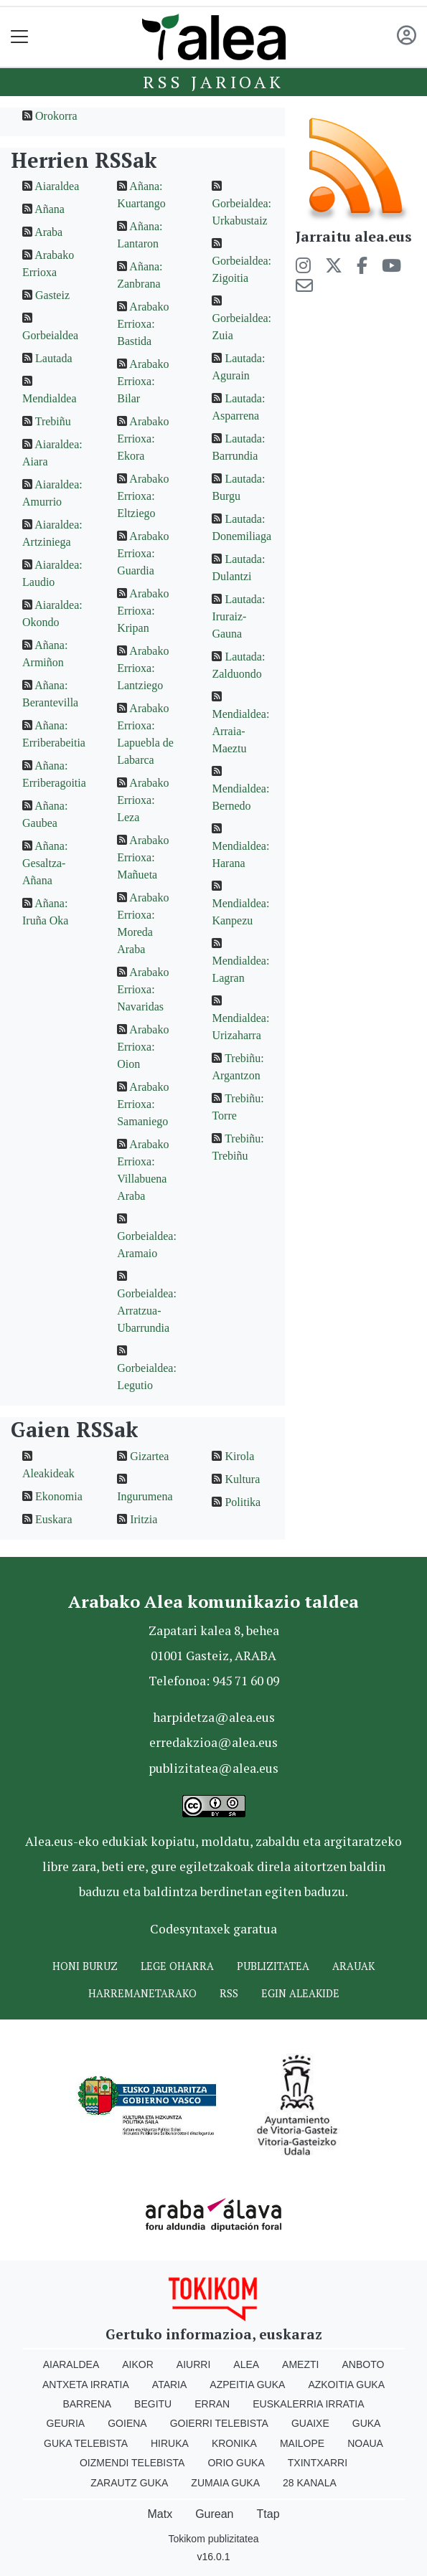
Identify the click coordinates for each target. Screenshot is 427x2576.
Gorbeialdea (50, 335)
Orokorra (56, 116)
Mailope (302, 2443)
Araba (48, 232)
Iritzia (143, 1519)
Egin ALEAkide (300, 1993)
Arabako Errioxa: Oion (143, 1046)
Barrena (86, 2404)
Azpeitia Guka (247, 2384)
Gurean (214, 2514)
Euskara (53, 1519)
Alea (246, 2364)
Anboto (363, 2364)
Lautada (53, 358)
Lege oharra (177, 1966)
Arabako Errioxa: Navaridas (143, 989)
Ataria (169, 2384)
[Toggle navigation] (19, 36)
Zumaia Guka (225, 2483)
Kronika (234, 2443)
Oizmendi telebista (132, 2462)
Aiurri (193, 2364)
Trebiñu (53, 421)
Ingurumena (144, 1496)
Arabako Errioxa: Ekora (143, 438)
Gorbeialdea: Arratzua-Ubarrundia (147, 1310)
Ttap (268, 2514)
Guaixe (310, 2423)
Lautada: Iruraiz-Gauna (238, 616)
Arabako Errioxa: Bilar (143, 381)
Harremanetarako (142, 1993)
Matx (159, 2514)
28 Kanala (310, 2483)
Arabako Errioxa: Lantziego (143, 668)
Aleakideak (48, 1473)
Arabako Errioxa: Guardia (143, 553)
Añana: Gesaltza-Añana (44, 863)
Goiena (127, 2423)
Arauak (353, 1966)
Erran (212, 2404)
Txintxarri (317, 2462)
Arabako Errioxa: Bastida (143, 323)
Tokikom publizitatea (213, 2538)
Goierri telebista (219, 2423)
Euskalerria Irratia (308, 2404)
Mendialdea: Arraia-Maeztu (240, 731)
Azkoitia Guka (346, 2384)
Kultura (242, 1479)
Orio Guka (235, 2462)
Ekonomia (59, 1496)
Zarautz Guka (129, 2483)
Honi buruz (85, 1966)
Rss (229, 1993)
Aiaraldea (56, 186)
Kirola (239, 1456)
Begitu (153, 2404)
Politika (243, 1502)
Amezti (300, 2364)
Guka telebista (86, 2443)
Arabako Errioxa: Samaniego (143, 1104)
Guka (366, 2423)
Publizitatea (273, 1966)
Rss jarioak (213, 81)
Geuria (66, 2423)
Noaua (365, 2443)
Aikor (138, 2364)
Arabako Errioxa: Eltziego (143, 496)
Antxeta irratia (85, 2384)
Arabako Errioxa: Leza (143, 800)
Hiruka (170, 2443)
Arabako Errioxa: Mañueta (143, 857)
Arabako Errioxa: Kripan (143, 610)
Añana (49, 209)
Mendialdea (49, 398)
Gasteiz (52, 295)
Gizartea (149, 1456)
